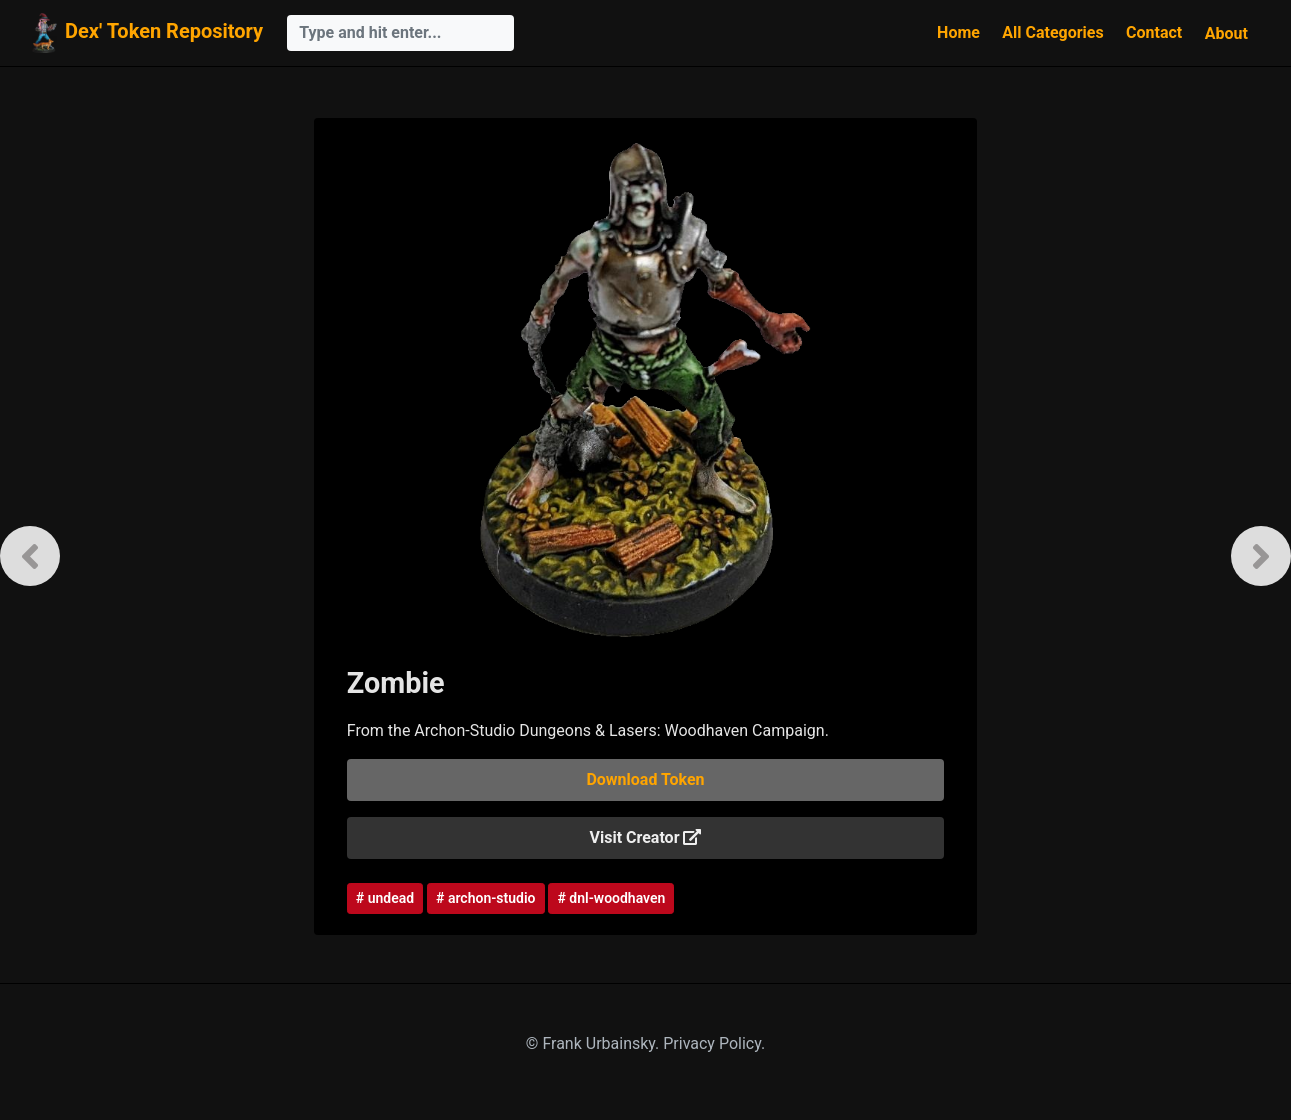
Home (958, 32)
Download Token (645, 779)
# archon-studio (485, 898)
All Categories (1052, 32)
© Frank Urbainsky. (594, 1043)
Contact (1154, 32)
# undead (385, 898)
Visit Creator (645, 837)
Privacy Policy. (714, 1043)
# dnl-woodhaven (611, 898)
